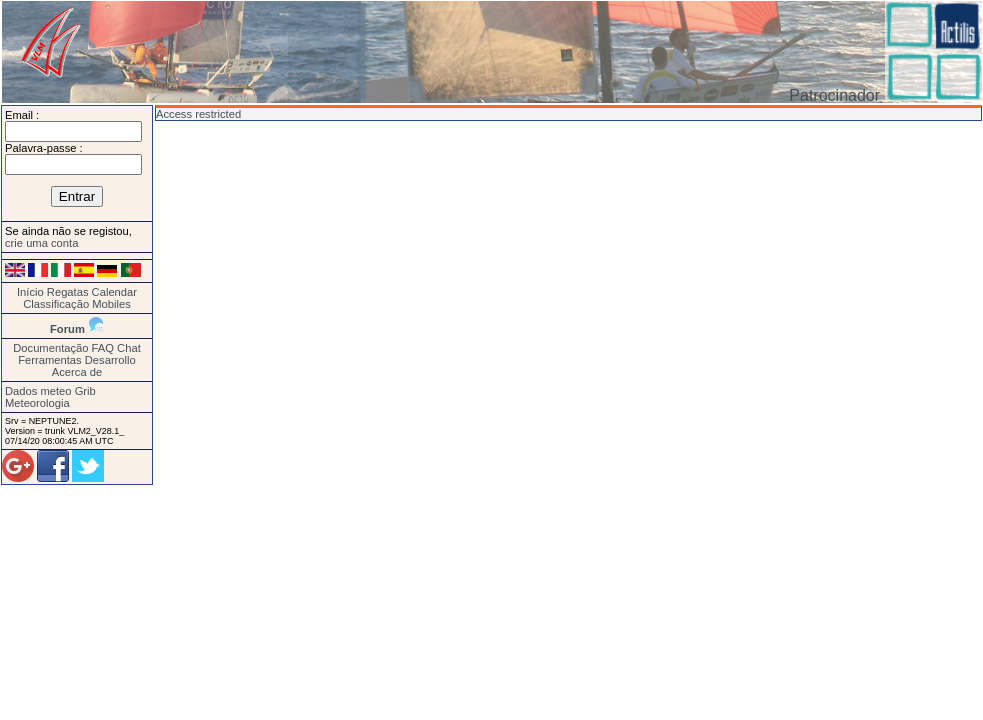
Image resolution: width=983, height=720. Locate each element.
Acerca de (77, 372)
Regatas (68, 292)
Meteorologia (37, 403)
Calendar (114, 292)
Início (30, 292)
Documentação (50, 348)
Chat (129, 348)
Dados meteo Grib (50, 391)
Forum (67, 329)
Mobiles (111, 304)
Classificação (56, 304)
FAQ (103, 348)
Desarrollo (110, 360)
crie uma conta (41, 243)
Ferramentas (49, 360)
